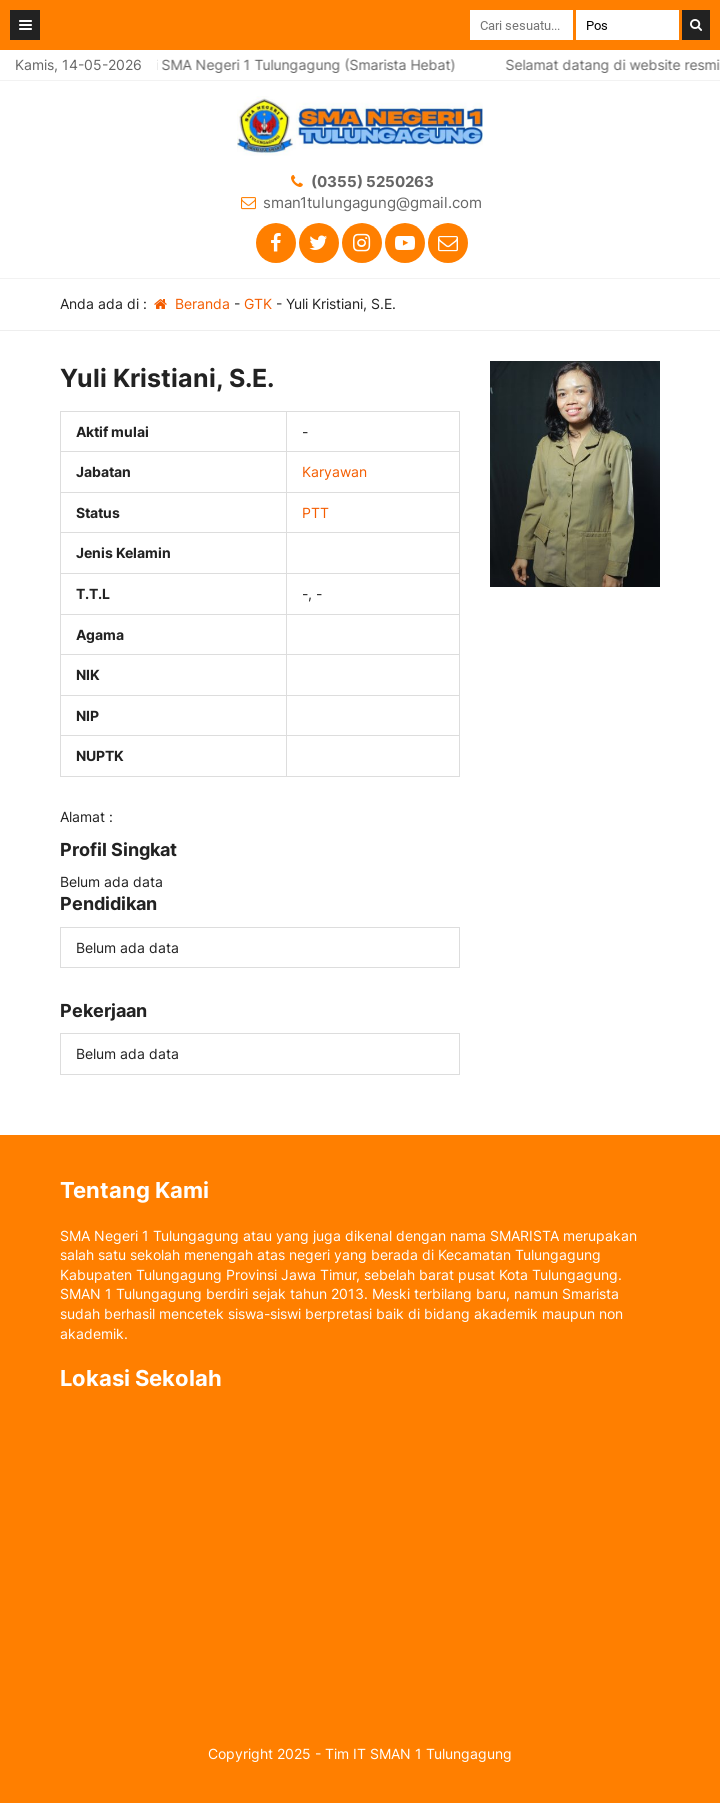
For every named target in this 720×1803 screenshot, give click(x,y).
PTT (315, 512)
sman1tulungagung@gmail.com (372, 202)
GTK (258, 303)
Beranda (190, 303)
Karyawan (334, 471)
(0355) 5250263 (372, 181)
